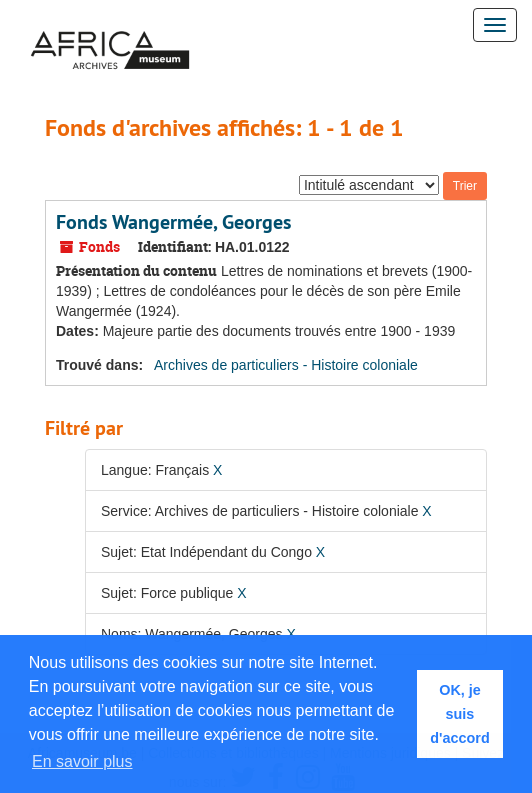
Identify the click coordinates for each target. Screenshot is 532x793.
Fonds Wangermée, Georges (173, 222)
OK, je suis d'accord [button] (459, 714)
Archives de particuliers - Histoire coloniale (286, 365)
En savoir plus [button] (82, 761)
